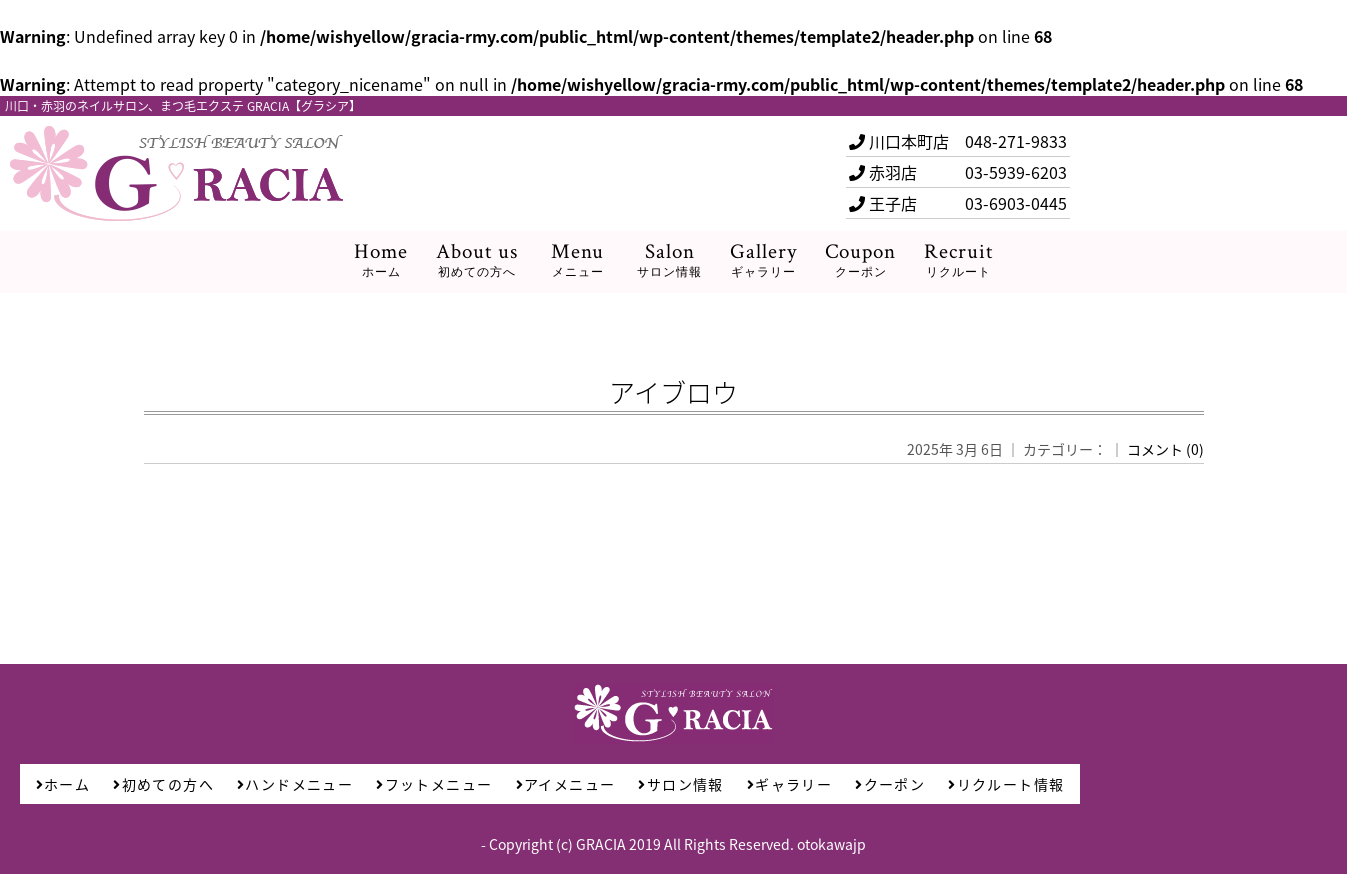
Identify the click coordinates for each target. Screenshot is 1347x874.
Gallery (763, 260)
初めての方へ (163, 784)
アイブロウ (673, 392)
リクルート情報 (1006, 784)
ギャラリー (789, 784)
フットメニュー (434, 784)
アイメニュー (566, 784)
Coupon (860, 260)
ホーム (63, 784)
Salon (669, 260)
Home (381, 260)
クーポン (890, 784)
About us (477, 260)
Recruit (958, 260)
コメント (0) (1165, 449)
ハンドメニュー (295, 784)
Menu (577, 260)
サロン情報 (680, 784)
